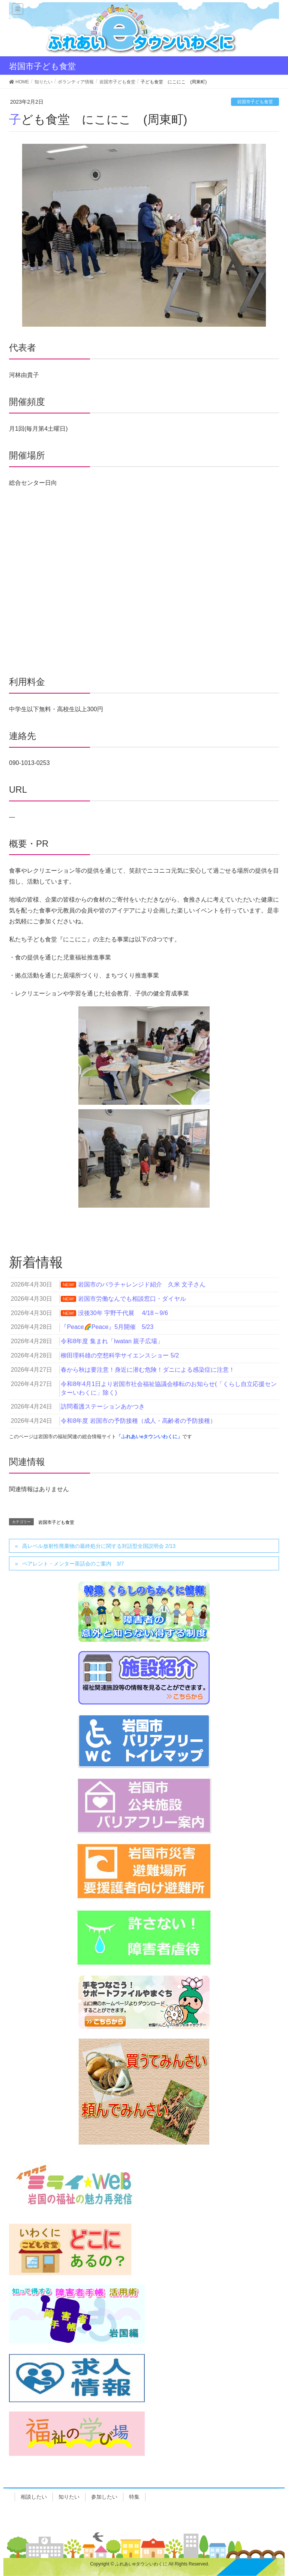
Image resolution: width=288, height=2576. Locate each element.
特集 (134, 2497)
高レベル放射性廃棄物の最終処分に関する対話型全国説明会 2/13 (99, 1546)
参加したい (104, 2497)
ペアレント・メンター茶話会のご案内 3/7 (73, 1564)
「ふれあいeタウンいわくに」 (149, 1436)
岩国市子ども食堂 (255, 101)
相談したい (34, 2497)
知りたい (69, 2497)
